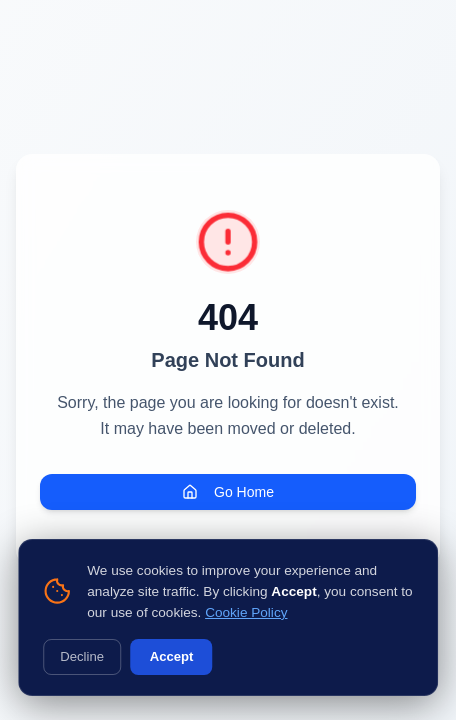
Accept (172, 656)
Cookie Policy (246, 612)
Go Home (228, 492)
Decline (82, 656)
